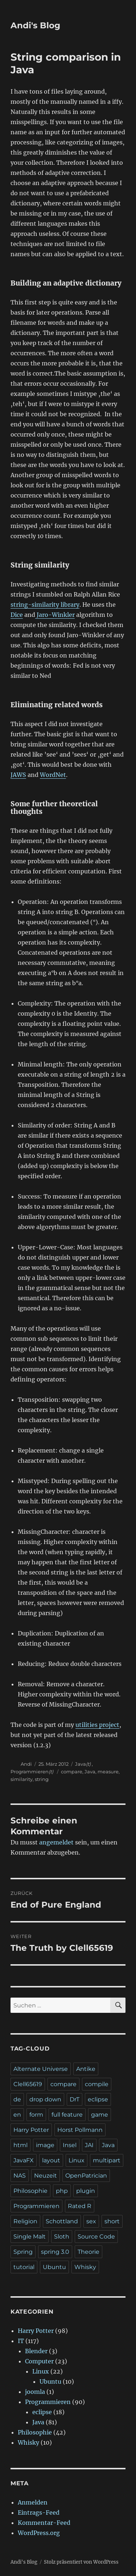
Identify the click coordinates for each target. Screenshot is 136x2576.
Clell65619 (27, 2084)
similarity (22, 1779)
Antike (85, 2068)
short (112, 2221)
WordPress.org (39, 2532)
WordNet (53, 774)
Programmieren (30, 1771)
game (99, 2114)
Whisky (85, 2267)
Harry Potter (31, 2129)
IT (21, 2340)
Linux (77, 2160)
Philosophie (30, 2190)
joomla (35, 2391)
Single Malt (29, 2236)
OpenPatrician (86, 2175)
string (42, 1779)
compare (71, 1771)
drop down (45, 2099)
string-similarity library (45, 604)
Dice (17, 614)
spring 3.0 (55, 2251)
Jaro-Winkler (55, 614)
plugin (85, 2190)
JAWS (18, 774)
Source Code (96, 2236)
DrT (74, 2099)
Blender (36, 2351)
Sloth (61, 2236)
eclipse (98, 2099)
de (17, 2099)
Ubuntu (54, 2267)
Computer (39, 2361)
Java (80, 1764)
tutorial (23, 2267)
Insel (70, 2145)
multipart (106, 2160)
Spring (23, 2251)
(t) (88, 1764)
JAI (89, 2145)
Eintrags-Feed (38, 2512)
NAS (19, 2175)
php (62, 2190)
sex (91, 2221)
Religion (25, 2221)
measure (108, 1771)
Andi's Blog (35, 25)
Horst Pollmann (80, 2129)
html (20, 2145)
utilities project (97, 1724)
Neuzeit (45, 2175)
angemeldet (56, 1842)
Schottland (62, 2221)
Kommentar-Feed (44, 2522)
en (17, 2114)
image (45, 2145)
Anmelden (33, 2502)
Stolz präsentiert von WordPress (81, 2562)
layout (51, 2160)
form (36, 2114)
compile (96, 2084)
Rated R (79, 2206)
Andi (26, 1764)
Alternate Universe (40, 2068)
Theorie (88, 2251)
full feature (67, 2114)
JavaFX (23, 2160)
